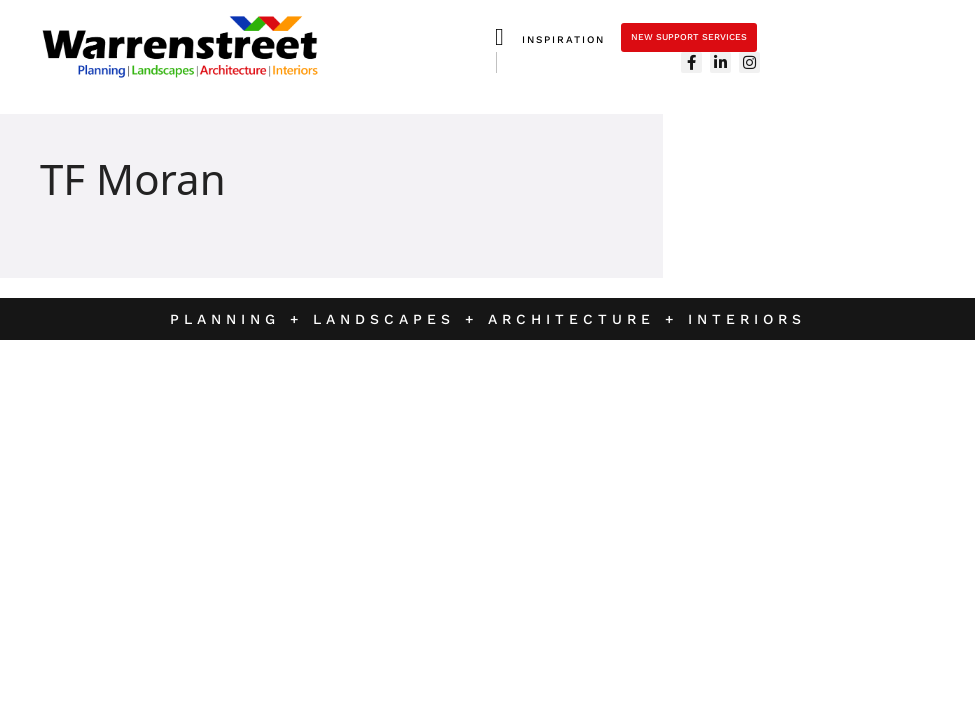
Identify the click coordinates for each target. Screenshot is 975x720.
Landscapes (389, 319)
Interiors (747, 319)
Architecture (576, 319)
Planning (225, 319)
